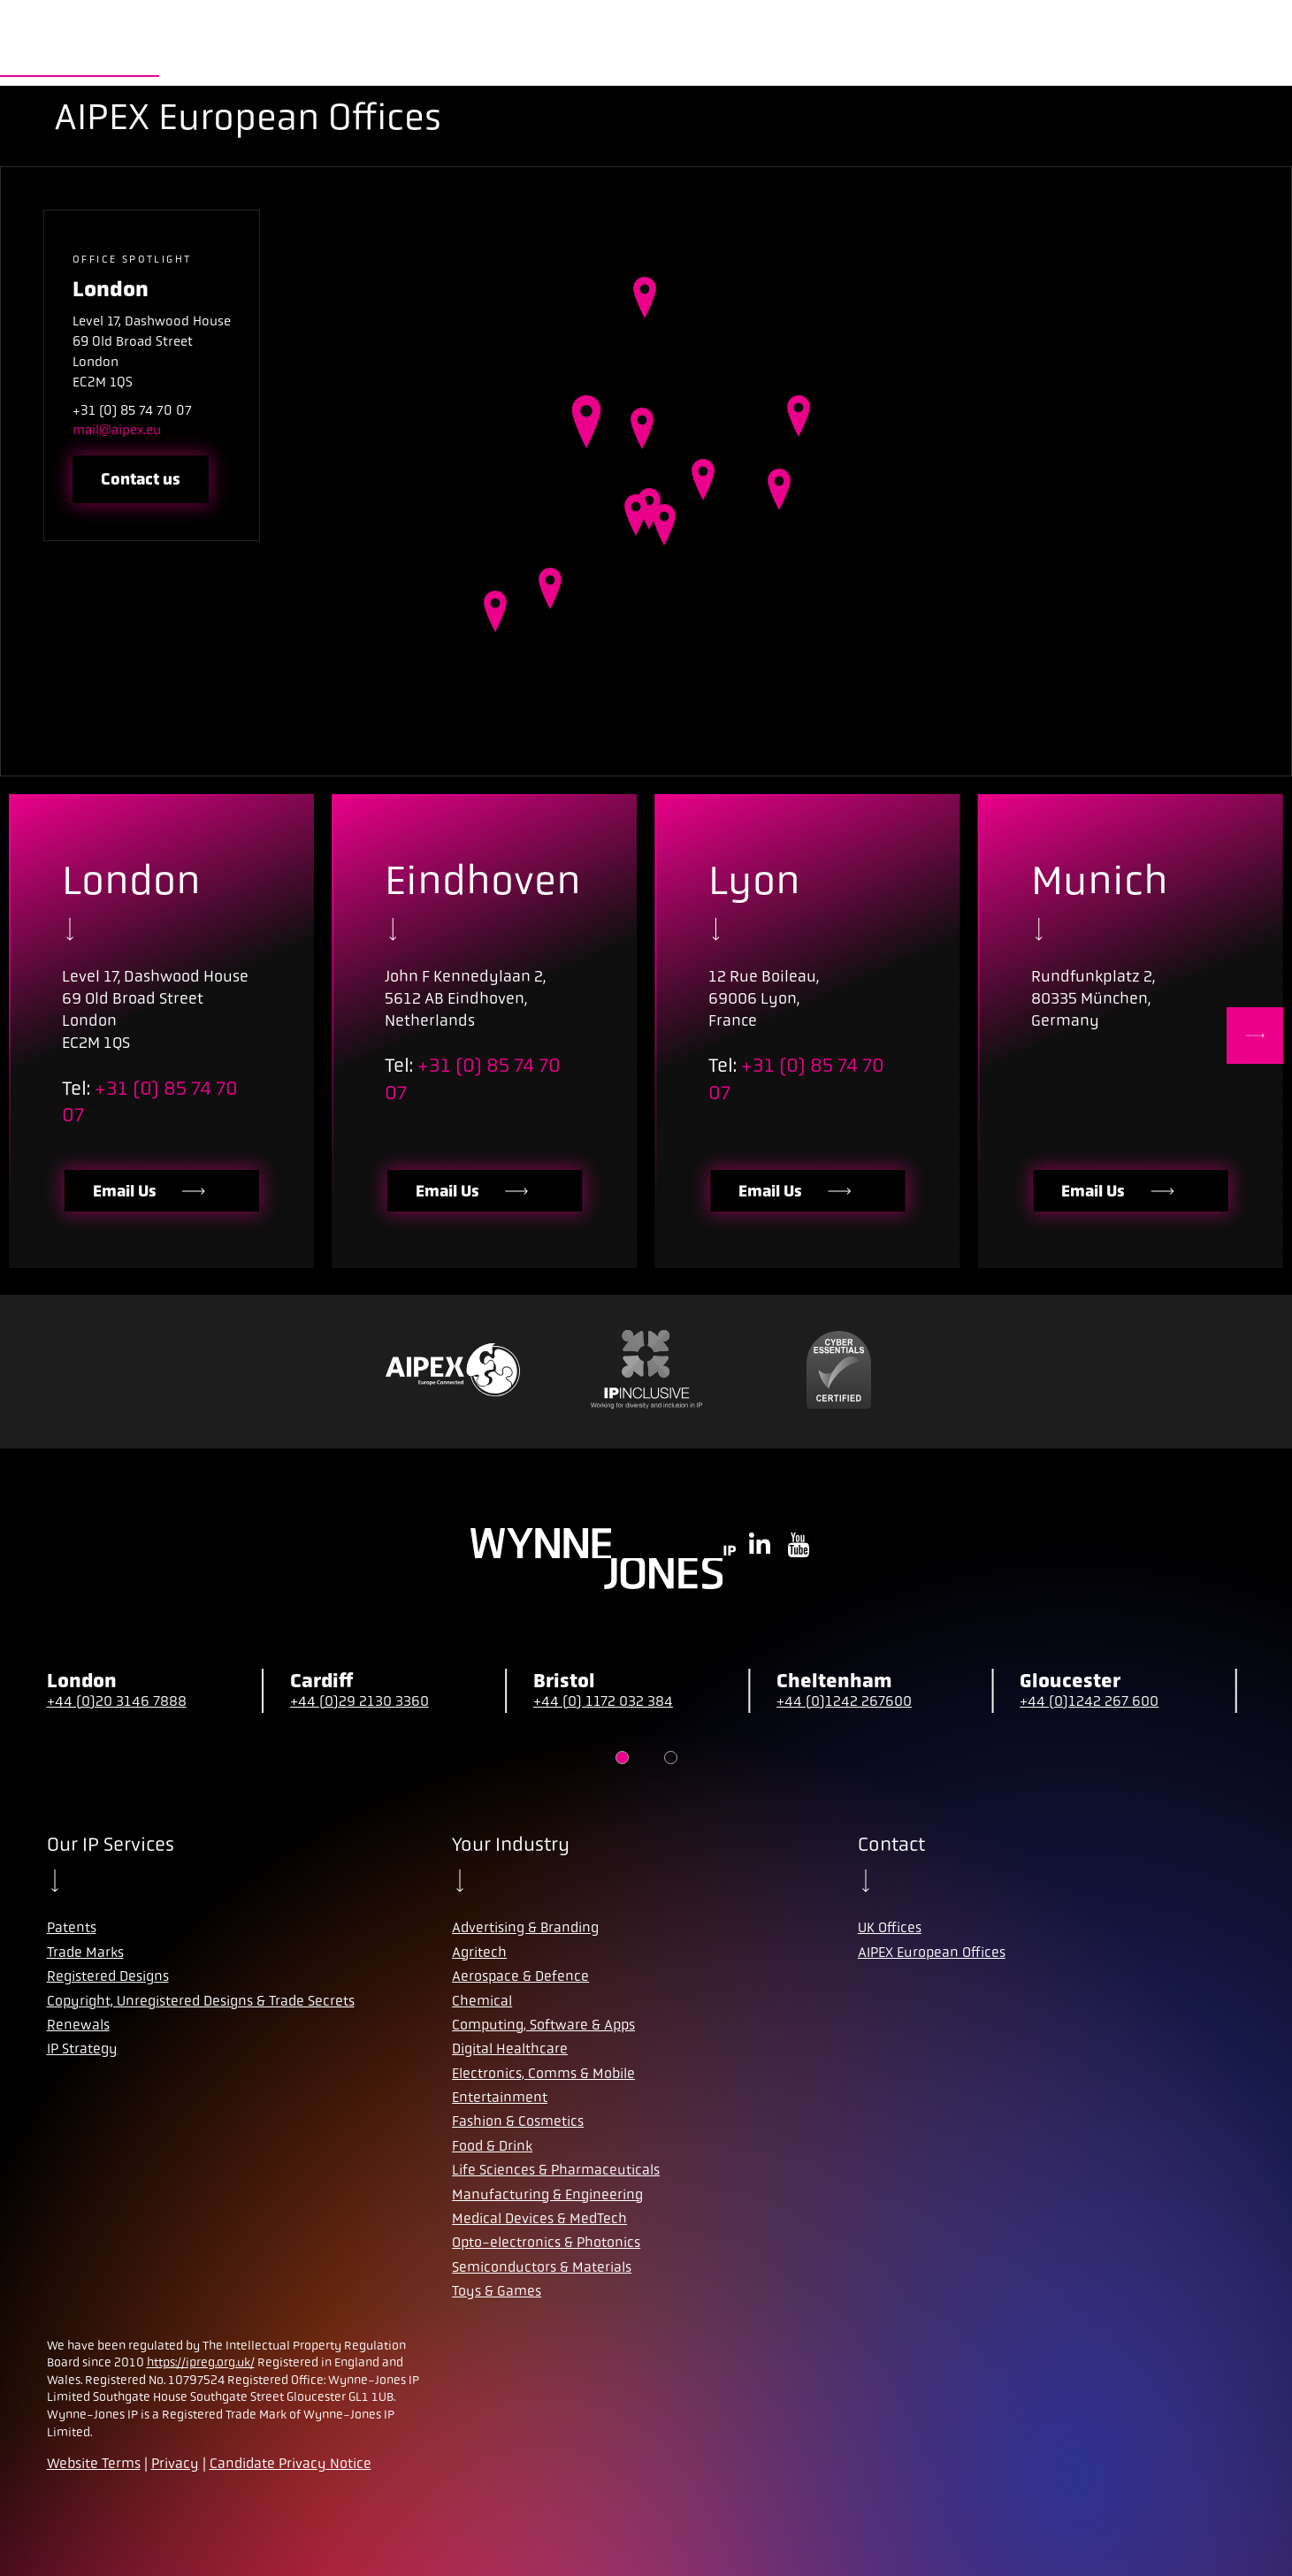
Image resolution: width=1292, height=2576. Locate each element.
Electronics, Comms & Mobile (543, 2073)
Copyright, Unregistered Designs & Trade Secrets (201, 2000)
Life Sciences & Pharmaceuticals (556, 2169)
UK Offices (889, 1927)
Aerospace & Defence (520, 1976)
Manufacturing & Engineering (547, 2194)
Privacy (175, 2463)
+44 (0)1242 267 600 (1089, 1701)
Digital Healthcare (510, 2048)
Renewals (78, 2024)
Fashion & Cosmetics (518, 2121)
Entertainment (499, 2097)
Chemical (482, 2000)
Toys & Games (496, 2290)
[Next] (1255, 1035)
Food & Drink (492, 2145)
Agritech (479, 1952)
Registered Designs (108, 1976)
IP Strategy (82, 2048)
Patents (71, 1927)
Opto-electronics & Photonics (546, 2242)
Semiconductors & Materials (541, 2267)
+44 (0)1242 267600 (844, 1701)
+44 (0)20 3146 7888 (117, 1701)
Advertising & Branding (525, 1927)
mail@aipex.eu (117, 430)
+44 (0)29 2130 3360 (359, 1701)
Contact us (140, 479)
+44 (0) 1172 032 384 (603, 1701)
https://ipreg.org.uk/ (201, 2362)
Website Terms (94, 2463)
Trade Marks (85, 1952)
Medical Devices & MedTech (539, 2218)
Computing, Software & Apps (543, 2024)
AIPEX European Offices (931, 1952)
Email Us (151, 1191)
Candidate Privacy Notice (290, 2463)
